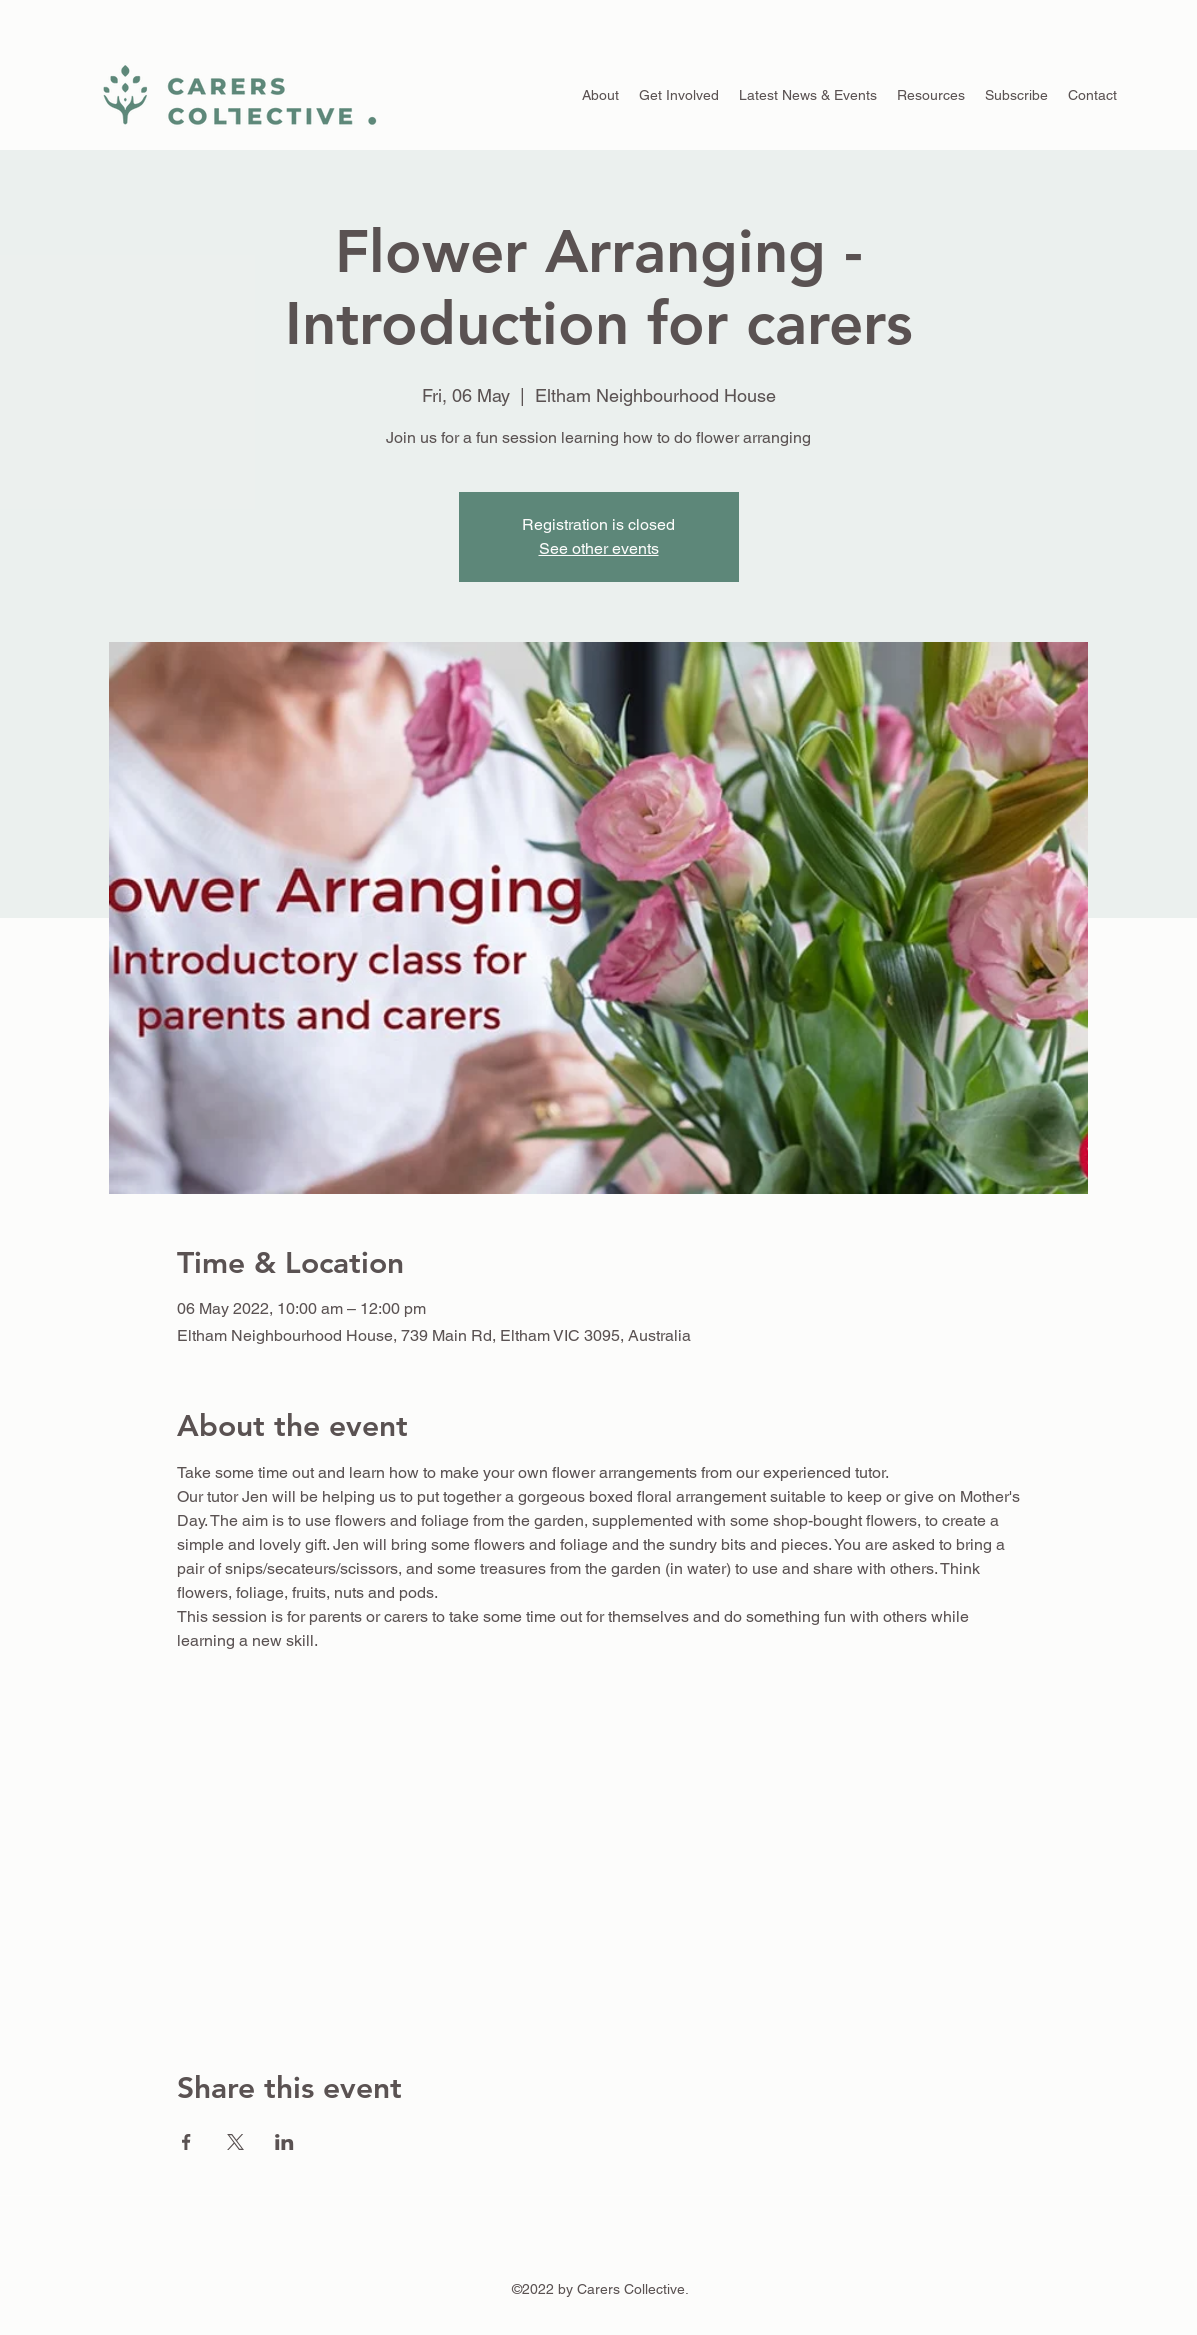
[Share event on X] (235, 2142)
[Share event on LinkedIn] (284, 2142)
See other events (599, 548)
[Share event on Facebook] (186, 2142)
